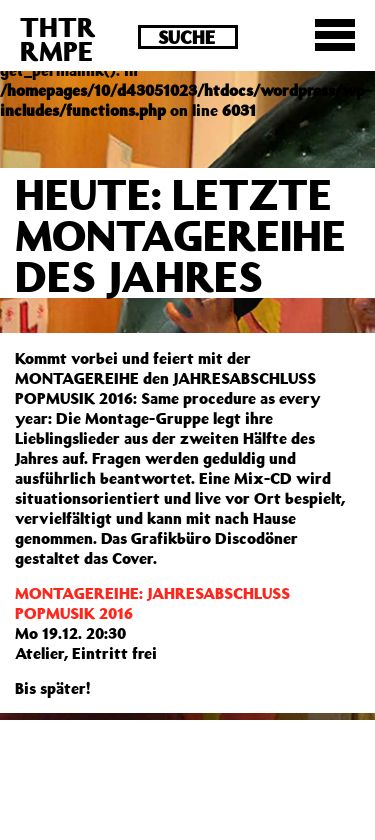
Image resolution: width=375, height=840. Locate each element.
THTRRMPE (58, 38)
